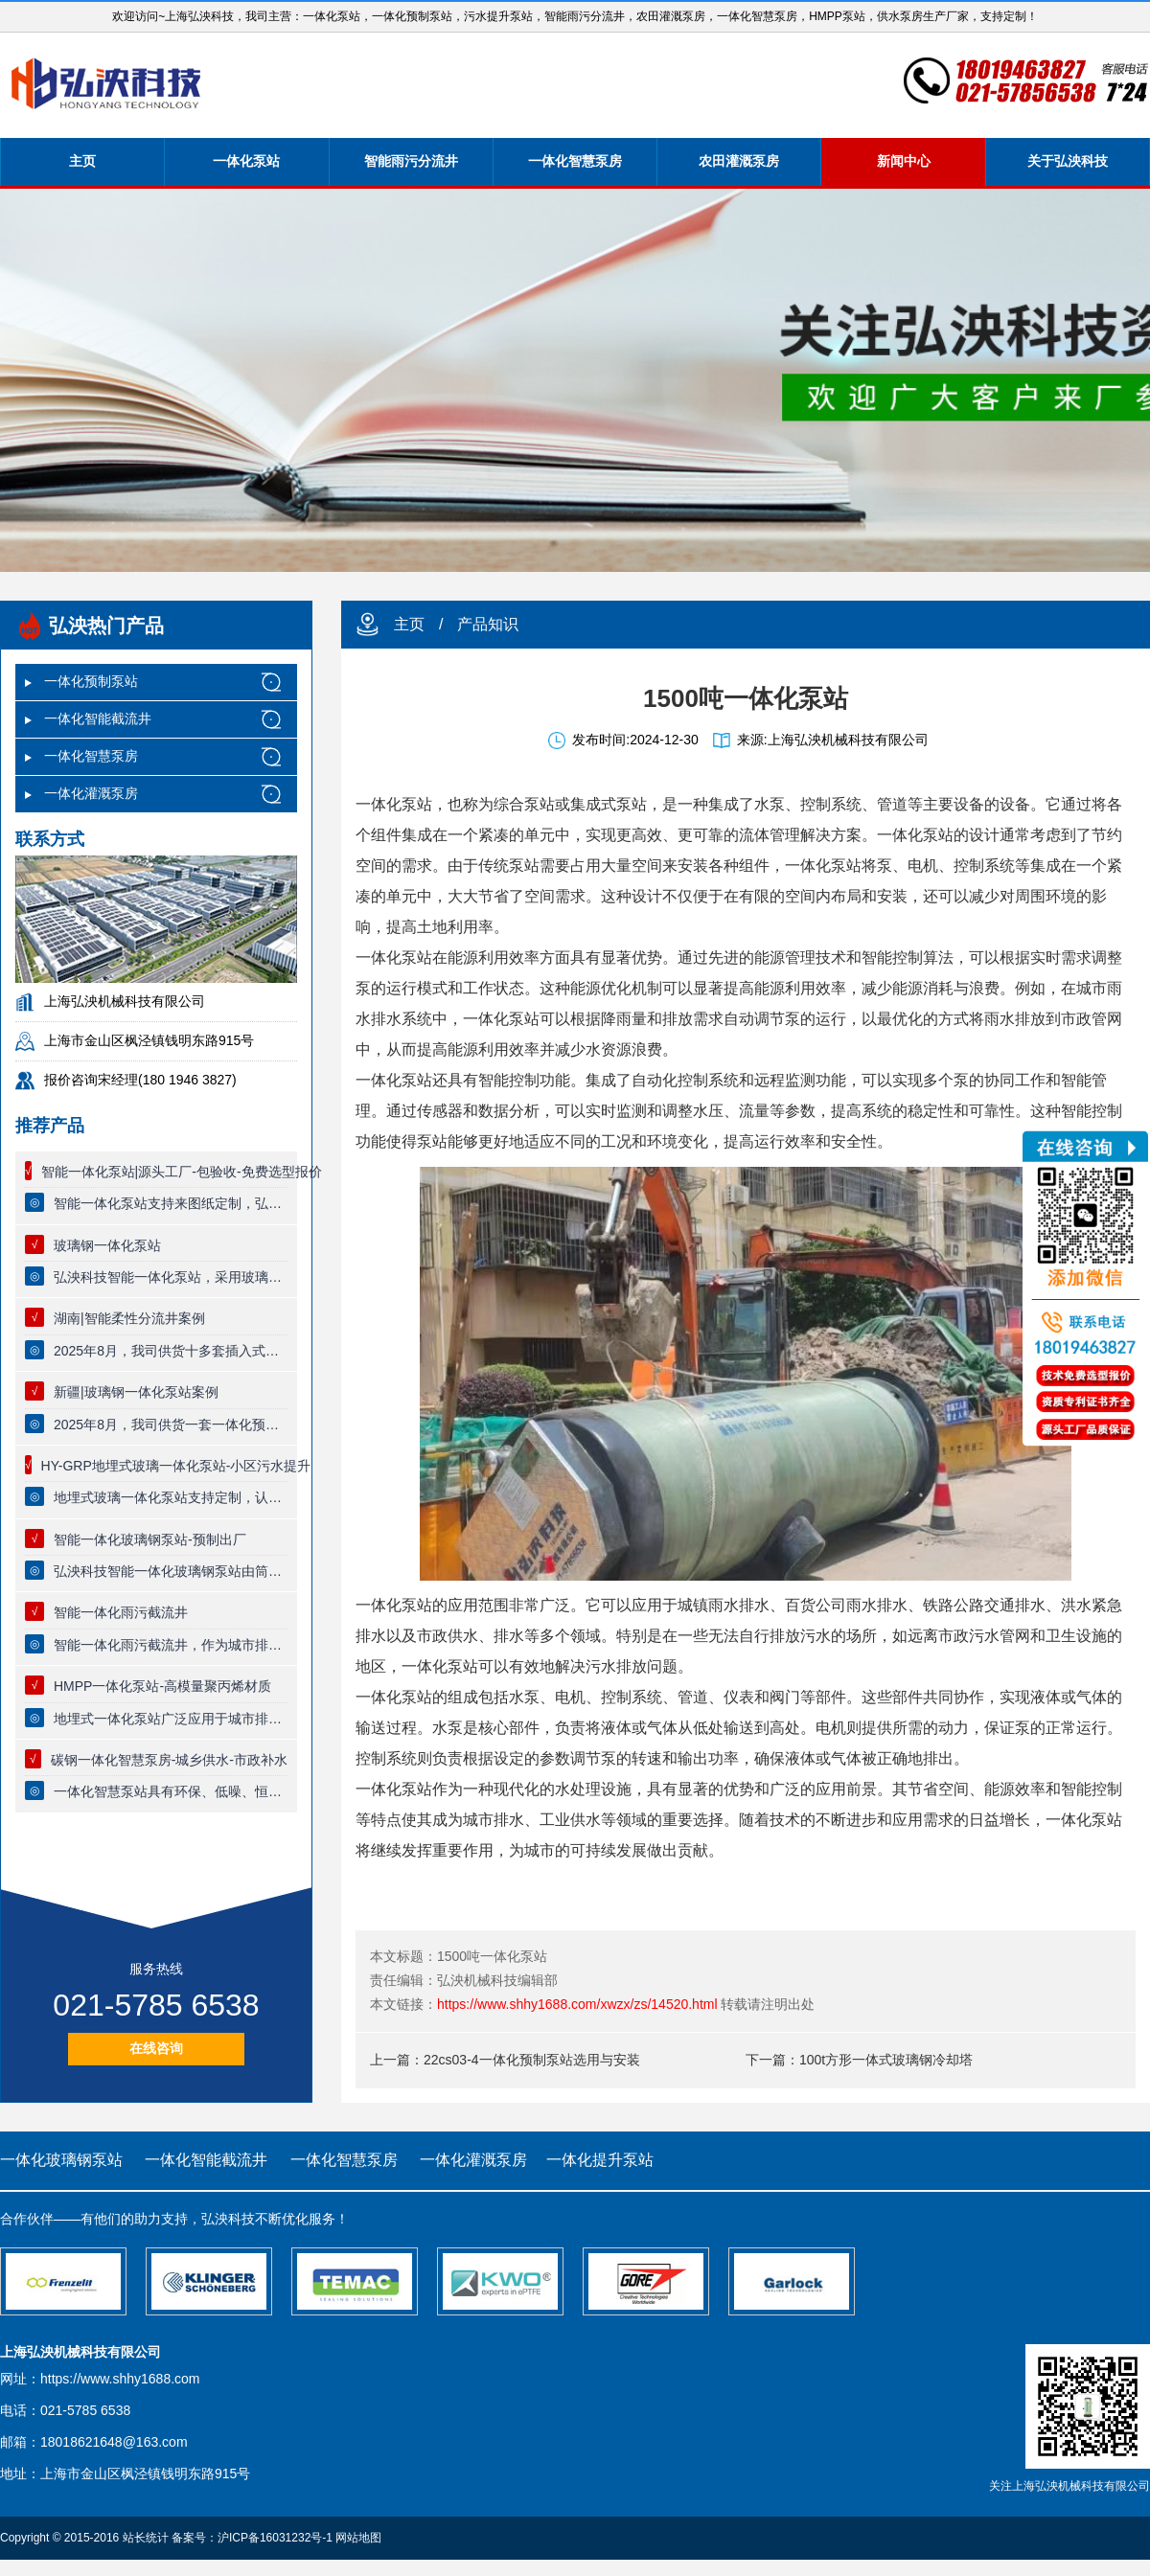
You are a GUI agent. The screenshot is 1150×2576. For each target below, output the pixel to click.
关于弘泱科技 (1067, 161)
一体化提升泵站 (600, 2160)
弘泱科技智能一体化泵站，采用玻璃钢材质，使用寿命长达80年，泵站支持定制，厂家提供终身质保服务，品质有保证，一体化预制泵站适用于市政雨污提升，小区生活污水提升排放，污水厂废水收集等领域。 (171, 1277)
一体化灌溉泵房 (91, 793)
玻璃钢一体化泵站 (107, 1245)
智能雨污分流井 (411, 161)
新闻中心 (904, 161)
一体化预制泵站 (91, 681)
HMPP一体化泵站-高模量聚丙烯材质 (162, 1686)
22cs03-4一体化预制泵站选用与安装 (532, 2059)
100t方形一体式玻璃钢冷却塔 (886, 2059)
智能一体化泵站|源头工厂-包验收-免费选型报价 (181, 1171)
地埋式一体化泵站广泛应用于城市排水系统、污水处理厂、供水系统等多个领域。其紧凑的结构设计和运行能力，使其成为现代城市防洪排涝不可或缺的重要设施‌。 (171, 1718)
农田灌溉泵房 (739, 161)
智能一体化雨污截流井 (121, 1612)
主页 (82, 161)
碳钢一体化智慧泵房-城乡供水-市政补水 (169, 1759)
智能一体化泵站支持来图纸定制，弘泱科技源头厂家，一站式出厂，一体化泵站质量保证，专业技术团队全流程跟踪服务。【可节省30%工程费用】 (171, 1203)
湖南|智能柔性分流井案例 (129, 1318)
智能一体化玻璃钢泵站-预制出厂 (150, 1539)
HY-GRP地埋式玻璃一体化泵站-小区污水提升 (176, 1465)
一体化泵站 (246, 161)
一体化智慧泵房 (575, 161)
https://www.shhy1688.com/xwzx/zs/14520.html (577, 2004)
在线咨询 (156, 2048)
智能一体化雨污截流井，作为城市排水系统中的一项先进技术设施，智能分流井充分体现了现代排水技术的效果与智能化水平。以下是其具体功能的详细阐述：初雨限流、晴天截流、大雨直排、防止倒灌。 (171, 1645)
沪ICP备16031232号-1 (275, 2537)
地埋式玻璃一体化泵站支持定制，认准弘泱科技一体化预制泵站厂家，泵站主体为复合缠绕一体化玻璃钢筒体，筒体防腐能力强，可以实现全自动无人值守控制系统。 (171, 1497)
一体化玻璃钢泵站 (61, 2160)
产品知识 (487, 624)
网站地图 (358, 2537)
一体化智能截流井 (97, 718)
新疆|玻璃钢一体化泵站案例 (136, 1392)
